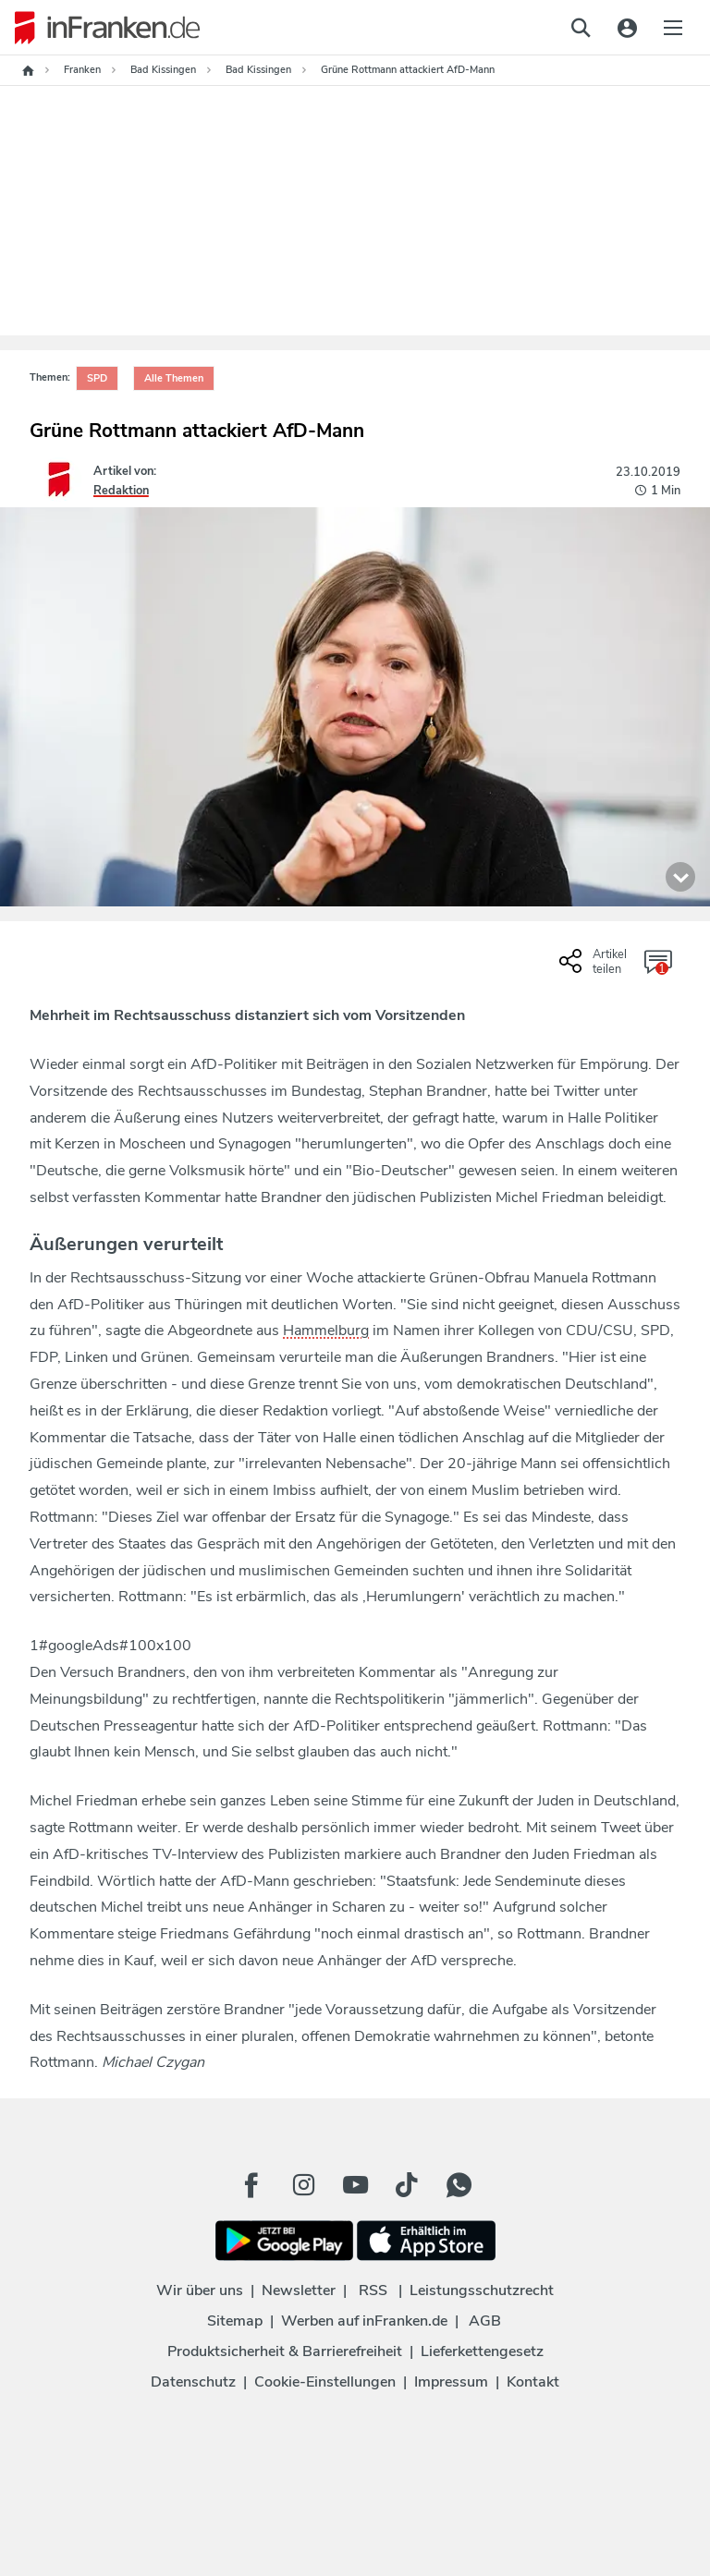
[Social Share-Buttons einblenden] (595, 968)
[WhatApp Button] (458, 2185)
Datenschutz (193, 2382)
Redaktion (121, 490)
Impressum (451, 2382)
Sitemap (235, 2321)
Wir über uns (199, 2290)
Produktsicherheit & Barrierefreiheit (284, 2351)
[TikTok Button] (407, 2185)
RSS (373, 2290)
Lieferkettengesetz (482, 2351)
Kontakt (533, 2382)
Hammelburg (326, 1330)
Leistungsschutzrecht (482, 2290)
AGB (485, 2321)
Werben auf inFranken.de (364, 2321)
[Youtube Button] (355, 2185)
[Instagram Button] (303, 2185)
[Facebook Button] (251, 2185)
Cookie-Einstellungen (325, 2382)
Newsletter (299, 2290)
